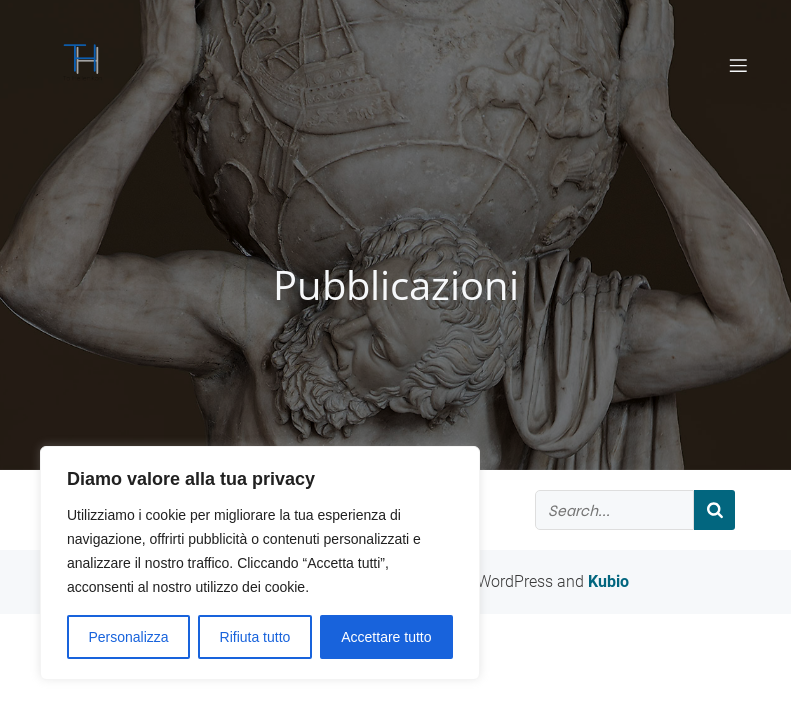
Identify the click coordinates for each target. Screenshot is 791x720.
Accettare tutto (386, 637)
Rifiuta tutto (255, 637)
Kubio (608, 581)
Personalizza (128, 637)
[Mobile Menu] (739, 65)
